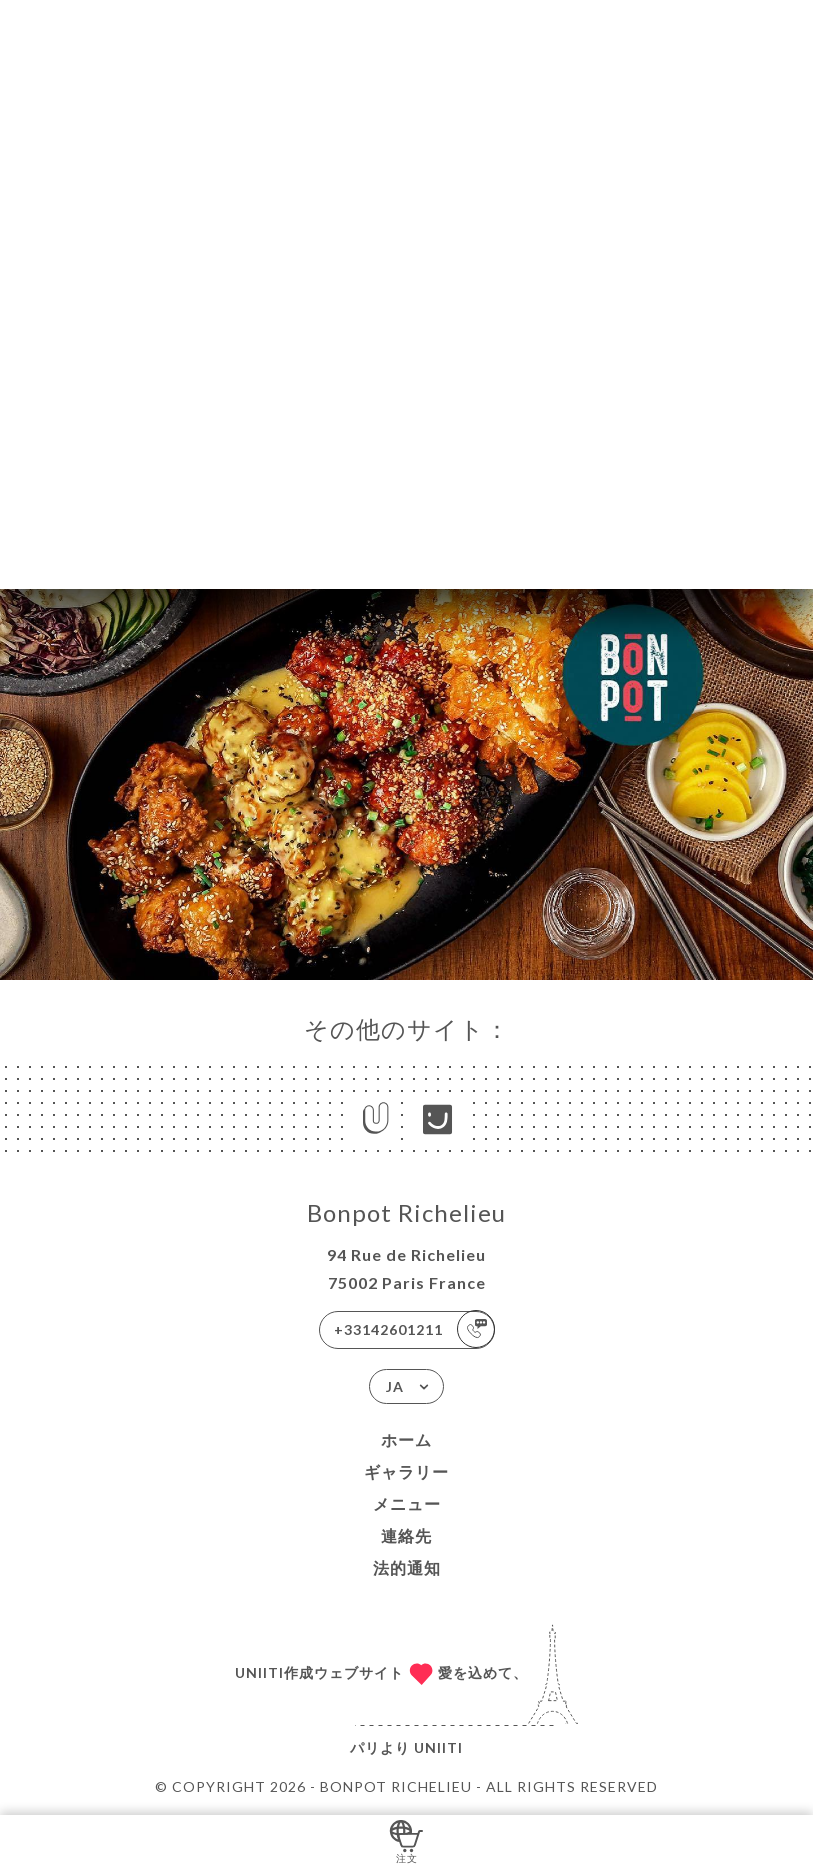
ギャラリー (406, 1471)
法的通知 (407, 1567)
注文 (406, 1840)
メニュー (407, 1503)
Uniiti (438, 1747)
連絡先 (406, 1535)
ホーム (406, 1439)
